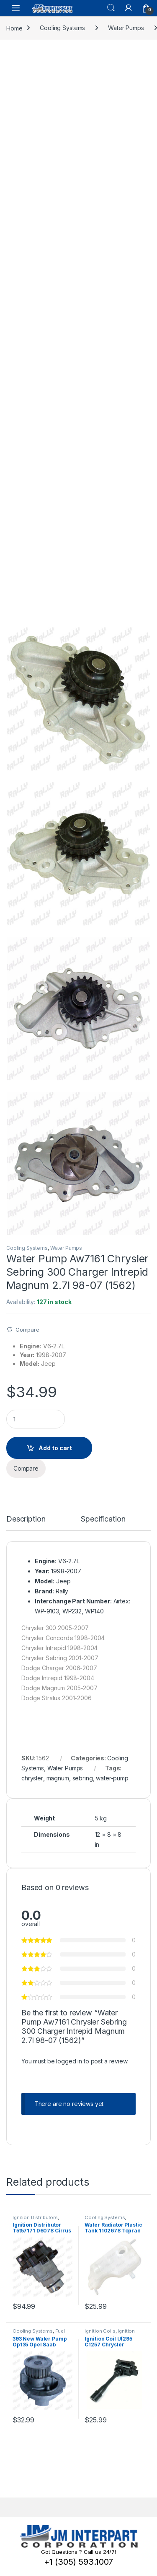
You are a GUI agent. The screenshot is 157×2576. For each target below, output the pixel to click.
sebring (82, 1778)
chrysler (32, 1778)
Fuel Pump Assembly (39, 2333)
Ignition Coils (100, 2331)
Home (14, 27)
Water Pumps (126, 27)
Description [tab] (25, 1519)
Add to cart (55, 1447)
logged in (69, 2061)
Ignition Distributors (35, 2217)
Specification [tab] (103, 1519)
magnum (57, 1778)
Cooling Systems (62, 27)
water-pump (112, 1778)
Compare (27, 1329)
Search (111, 8)
